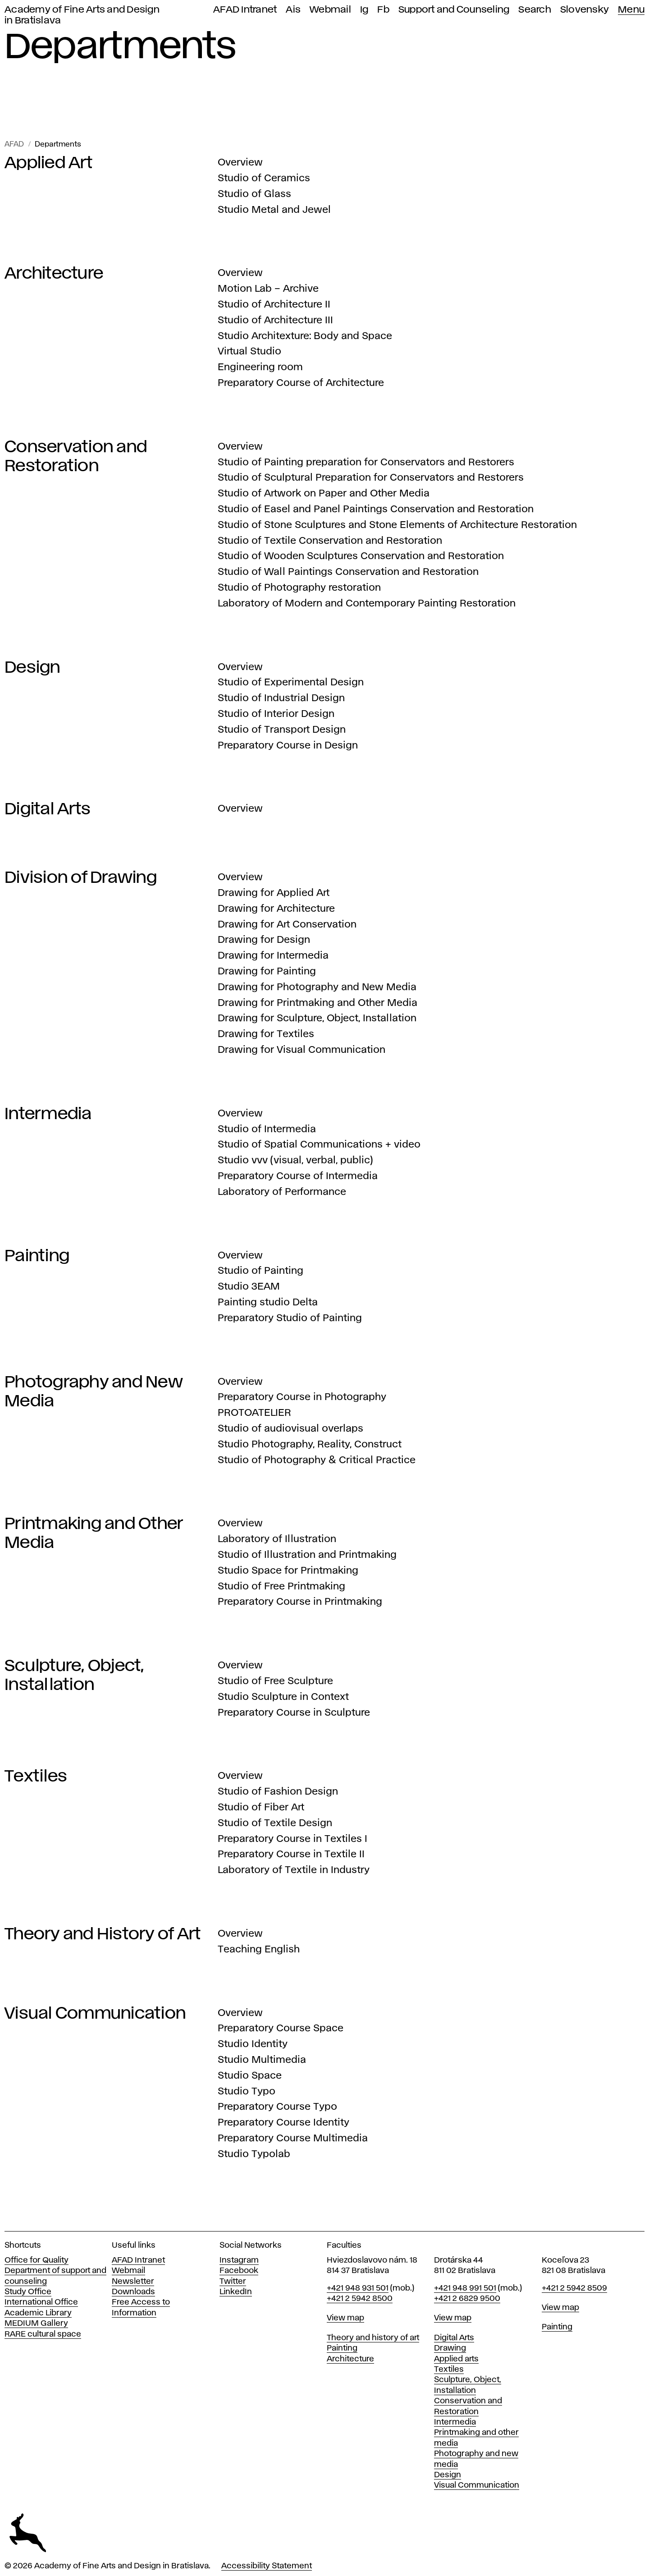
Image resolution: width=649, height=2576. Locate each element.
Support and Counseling (454, 9)
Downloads (133, 2292)
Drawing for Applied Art (273, 893)
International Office (41, 2302)
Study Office (28, 2292)
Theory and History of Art (103, 1934)
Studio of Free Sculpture (275, 1681)
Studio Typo (246, 2091)
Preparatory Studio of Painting (290, 1318)
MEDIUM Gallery (36, 2323)
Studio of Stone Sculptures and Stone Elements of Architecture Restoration (397, 525)
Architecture (54, 273)
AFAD (14, 144)
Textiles (36, 1776)
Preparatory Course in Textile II (291, 1854)
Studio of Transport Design (282, 730)
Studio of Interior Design (276, 714)
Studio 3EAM (249, 1286)
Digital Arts (48, 809)
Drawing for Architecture (276, 909)
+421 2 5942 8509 (574, 2288)
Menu (631, 9)
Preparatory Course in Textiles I (292, 1839)
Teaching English (259, 1949)
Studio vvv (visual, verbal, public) (295, 1160)
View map (345, 2318)
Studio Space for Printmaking (288, 1570)
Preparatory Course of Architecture (301, 383)
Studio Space (250, 2075)
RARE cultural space (43, 2334)
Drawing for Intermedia (273, 955)
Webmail (330, 9)
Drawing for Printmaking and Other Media (317, 1003)
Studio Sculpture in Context (283, 1697)
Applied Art (48, 163)
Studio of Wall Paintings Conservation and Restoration (348, 572)
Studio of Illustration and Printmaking (307, 1555)
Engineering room (260, 367)
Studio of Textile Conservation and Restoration (330, 541)
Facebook (238, 2270)
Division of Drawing (81, 878)
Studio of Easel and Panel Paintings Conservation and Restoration (376, 509)
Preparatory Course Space (280, 2028)
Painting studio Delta (268, 1302)
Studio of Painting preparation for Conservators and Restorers (366, 462)
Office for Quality (37, 2260)
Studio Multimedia (262, 2060)
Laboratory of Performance (282, 1192)
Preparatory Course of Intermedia (298, 1176)
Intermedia (48, 1114)
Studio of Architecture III (275, 320)
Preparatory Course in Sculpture (294, 1712)
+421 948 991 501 (465, 2288)
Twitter (232, 2281)
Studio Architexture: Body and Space (305, 336)
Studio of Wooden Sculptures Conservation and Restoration (361, 556)
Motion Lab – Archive (268, 289)
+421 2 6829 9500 (467, 2298)
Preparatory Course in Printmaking (300, 1602)
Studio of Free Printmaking (281, 1586)
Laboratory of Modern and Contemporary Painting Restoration (367, 603)
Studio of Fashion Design (278, 1791)
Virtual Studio (249, 351)
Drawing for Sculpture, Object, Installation (317, 1018)
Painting (37, 1256)
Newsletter (133, 2281)
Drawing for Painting (267, 971)
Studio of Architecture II (274, 304)
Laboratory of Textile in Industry (294, 1870)
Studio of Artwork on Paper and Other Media (324, 493)
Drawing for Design (264, 940)
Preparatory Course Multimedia (293, 2138)
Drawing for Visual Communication (301, 1050)
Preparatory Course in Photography (302, 1397)
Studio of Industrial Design (281, 698)
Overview (240, 162)
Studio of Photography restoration (299, 587)
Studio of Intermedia (267, 1129)
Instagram (239, 2260)
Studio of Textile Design (275, 1823)
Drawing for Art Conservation (287, 924)
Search (534, 9)
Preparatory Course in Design (288, 745)
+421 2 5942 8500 (360, 2298)
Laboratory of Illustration (277, 1539)
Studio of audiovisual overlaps (290, 1428)
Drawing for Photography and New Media (317, 987)
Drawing (450, 2348)
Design (32, 667)
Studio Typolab (254, 2154)
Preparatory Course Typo (277, 2107)
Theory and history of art (373, 2338)
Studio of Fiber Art (261, 1807)
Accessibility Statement (266, 2566)
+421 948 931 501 (357, 2288)
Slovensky (584, 9)
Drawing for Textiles (266, 1034)
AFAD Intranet (245, 9)
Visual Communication (95, 2013)
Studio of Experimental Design (291, 682)
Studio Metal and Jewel (274, 210)
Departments (58, 144)
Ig (364, 9)
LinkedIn (235, 2292)
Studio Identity (253, 2044)
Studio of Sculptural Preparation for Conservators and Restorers (371, 477)
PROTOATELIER (254, 1413)
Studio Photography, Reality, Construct (310, 1444)
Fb (383, 9)
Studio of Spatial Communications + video (319, 1144)
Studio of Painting (260, 1271)
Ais (293, 9)
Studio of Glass (254, 194)
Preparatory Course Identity (283, 2122)
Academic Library (38, 2313)
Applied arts (456, 2359)
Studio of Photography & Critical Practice (317, 1460)
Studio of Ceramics (264, 178)
